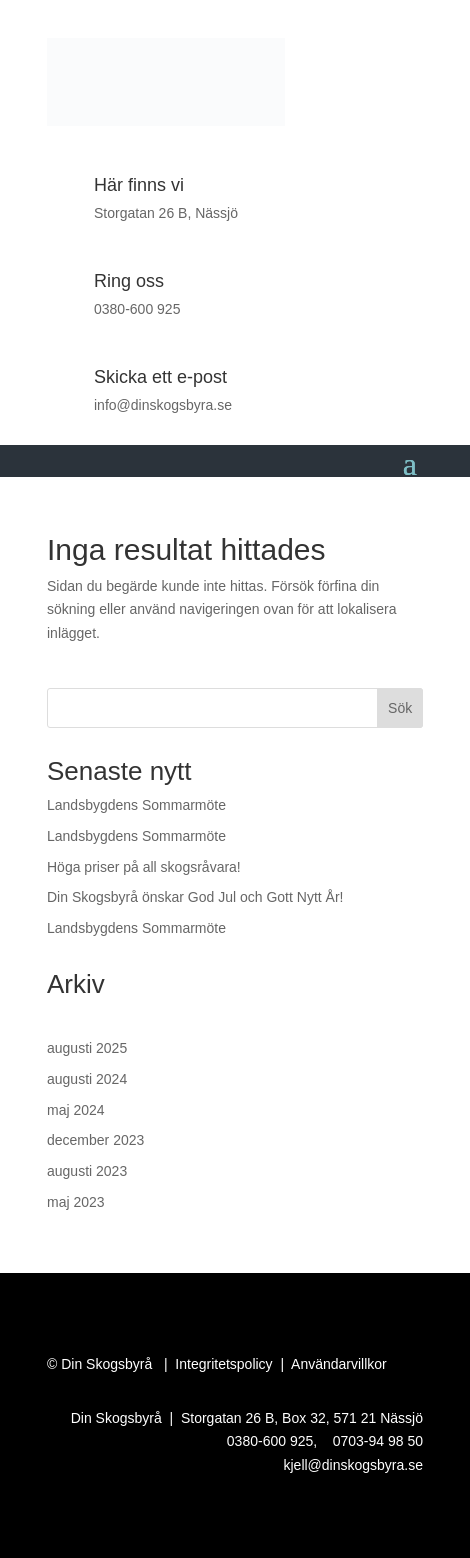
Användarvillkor (339, 1364)
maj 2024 (76, 1110)
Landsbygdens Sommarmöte (136, 805)
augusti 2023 (87, 1171)
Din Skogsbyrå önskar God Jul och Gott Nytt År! (195, 897)
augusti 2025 (87, 1048)
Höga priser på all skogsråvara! (144, 867)
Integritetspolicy (223, 1364)
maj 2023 (76, 1202)
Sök (400, 708)
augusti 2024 (87, 1079)
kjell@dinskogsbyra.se (354, 1465)
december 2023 (95, 1140)
